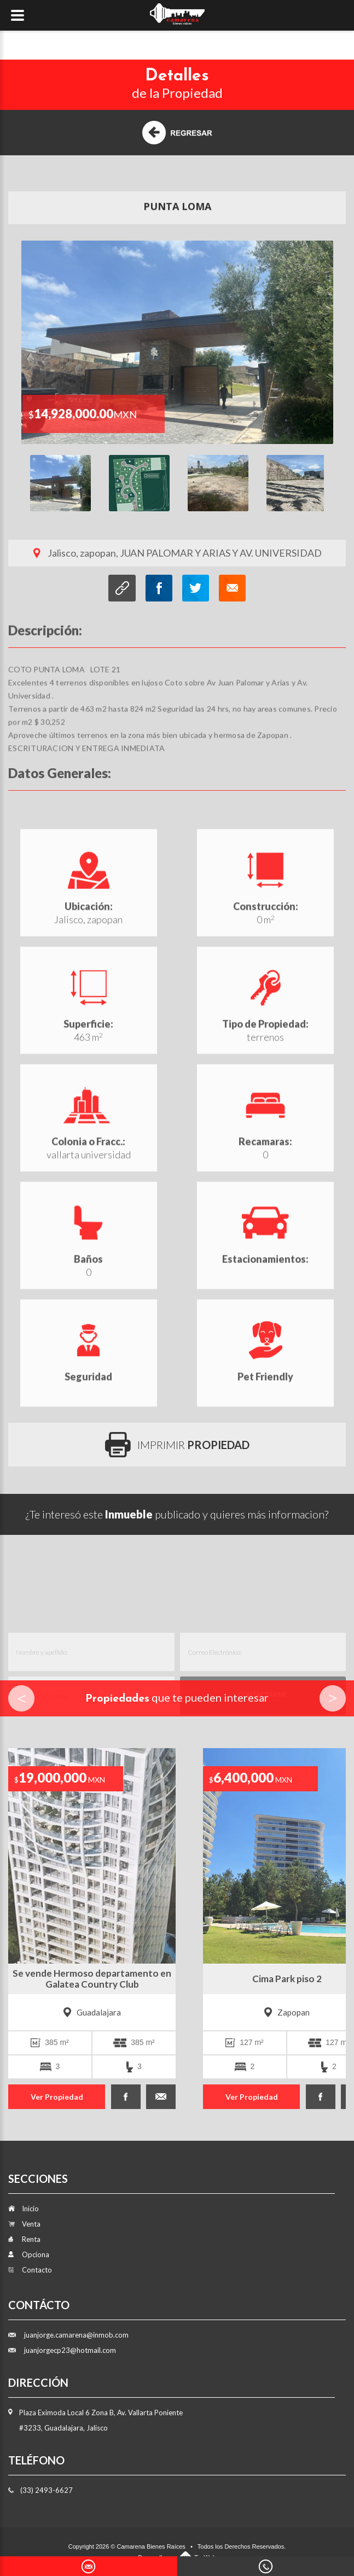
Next (333, 1698)
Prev (21, 1698)
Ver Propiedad (57, 2096)
